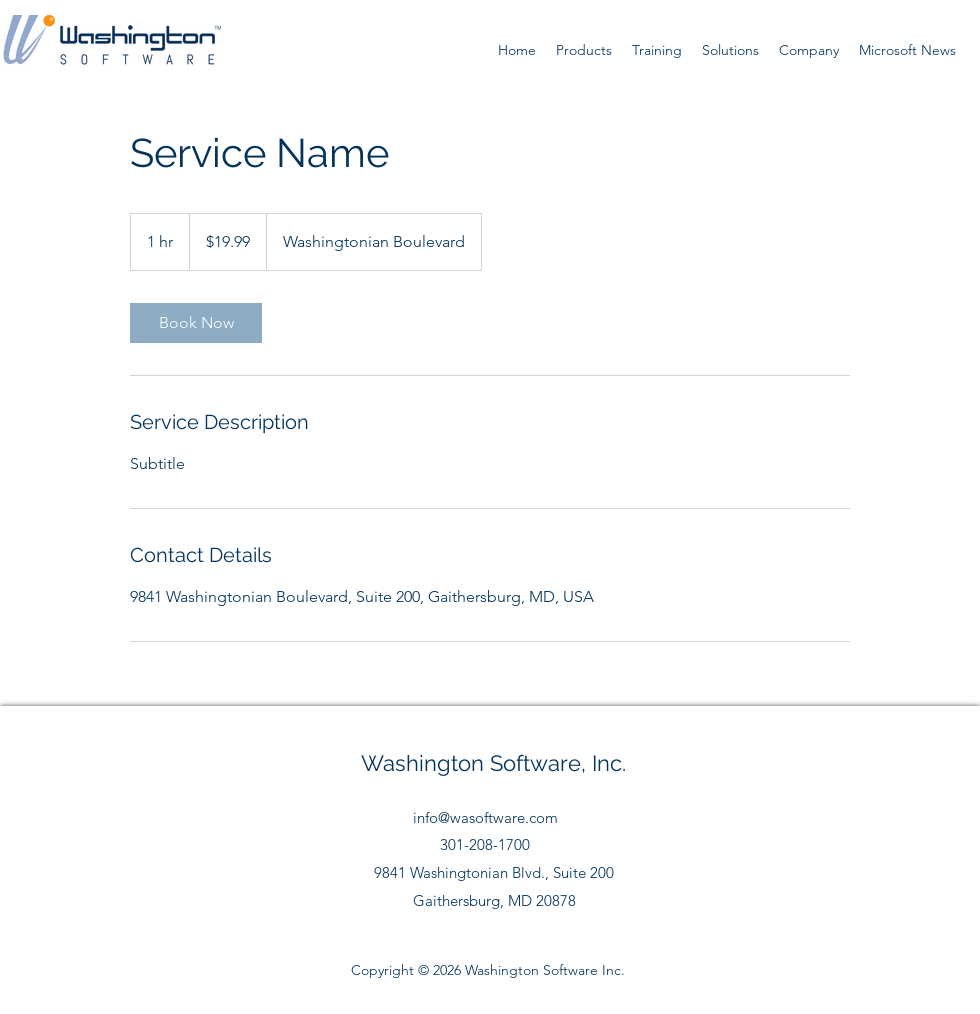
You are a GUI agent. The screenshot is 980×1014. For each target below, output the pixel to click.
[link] (196, 323)
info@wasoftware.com (485, 817)
